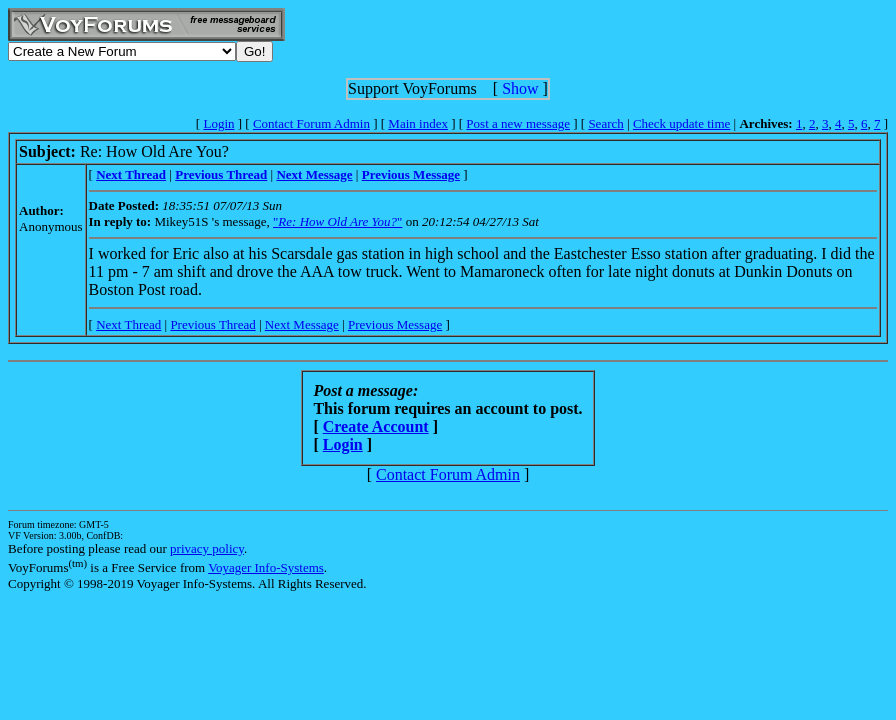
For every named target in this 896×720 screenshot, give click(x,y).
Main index (418, 123)
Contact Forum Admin (311, 123)
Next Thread (128, 324)
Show (520, 88)
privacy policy (207, 548)
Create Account (376, 426)
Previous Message (395, 324)
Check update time (681, 123)
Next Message (302, 324)
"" (337, 221)
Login (218, 123)
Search (605, 123)
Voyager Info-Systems (266, 567)
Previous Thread (212, 324)
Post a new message (518, 123)
